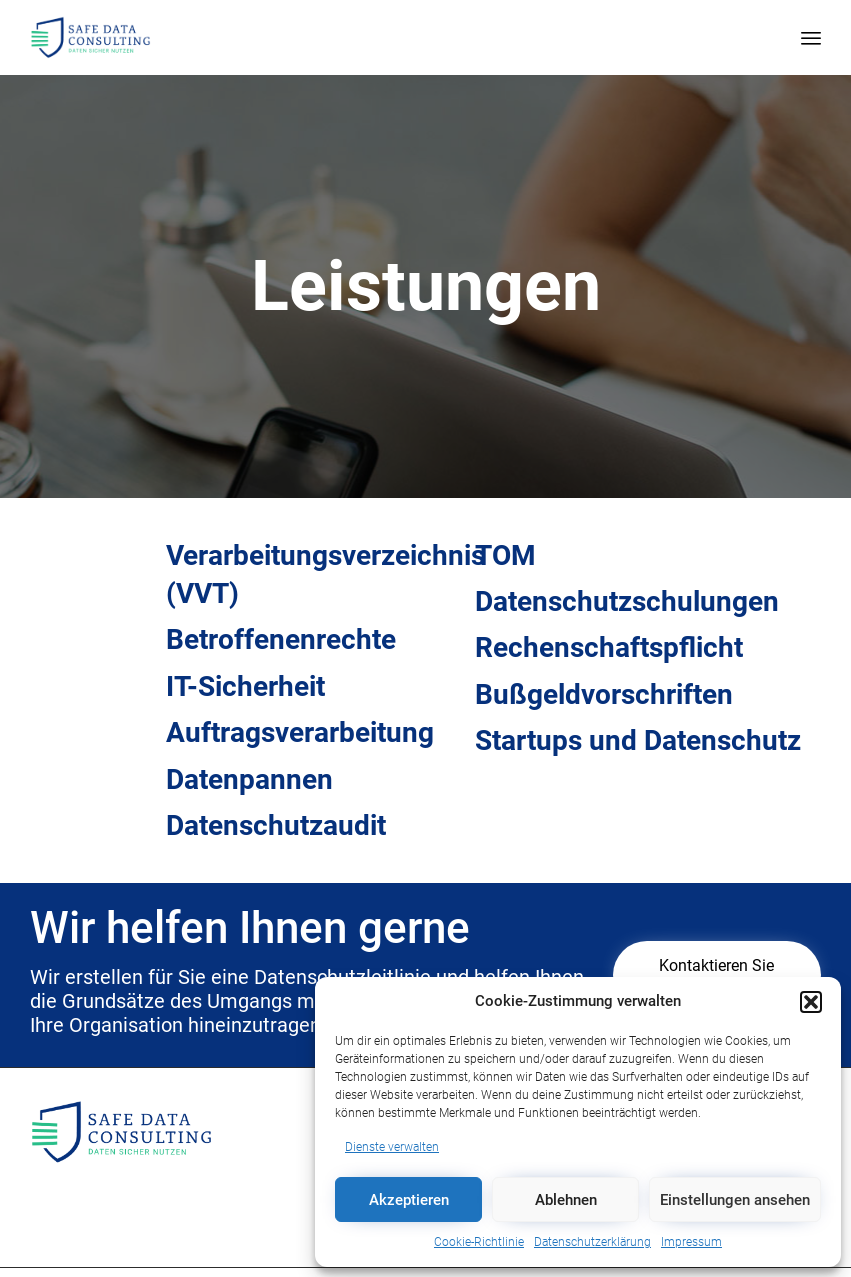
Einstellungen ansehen (735, 1200)
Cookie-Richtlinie (479, 1242)
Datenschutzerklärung (592, 1242)
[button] (811, 1002)
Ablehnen (566, 1200)
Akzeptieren (409, 1200)
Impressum (691, 1242)
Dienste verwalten (392, 1147)
